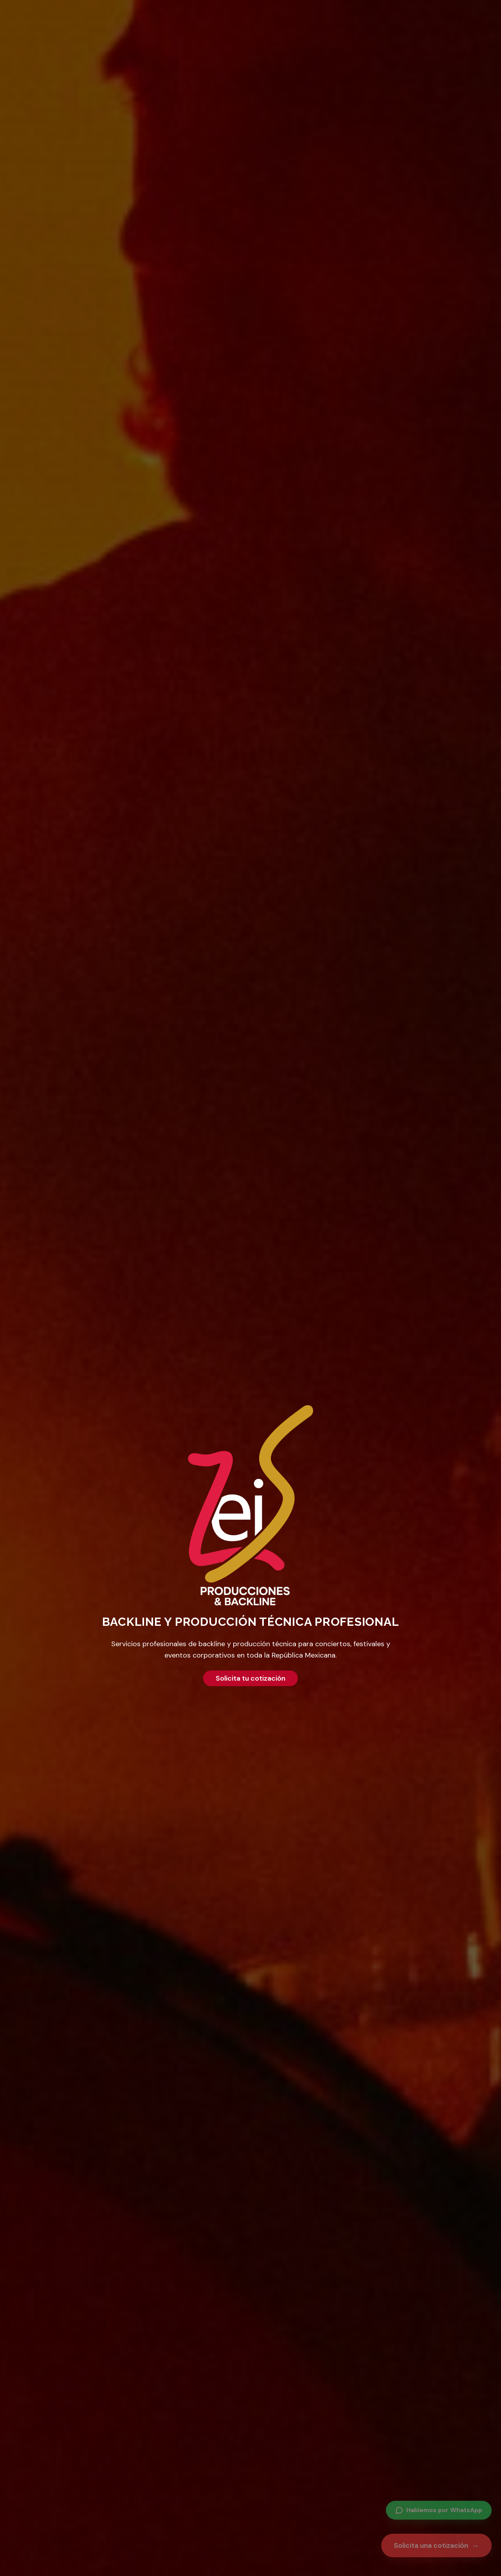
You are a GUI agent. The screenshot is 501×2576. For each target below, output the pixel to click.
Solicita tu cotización (250, 1678)
